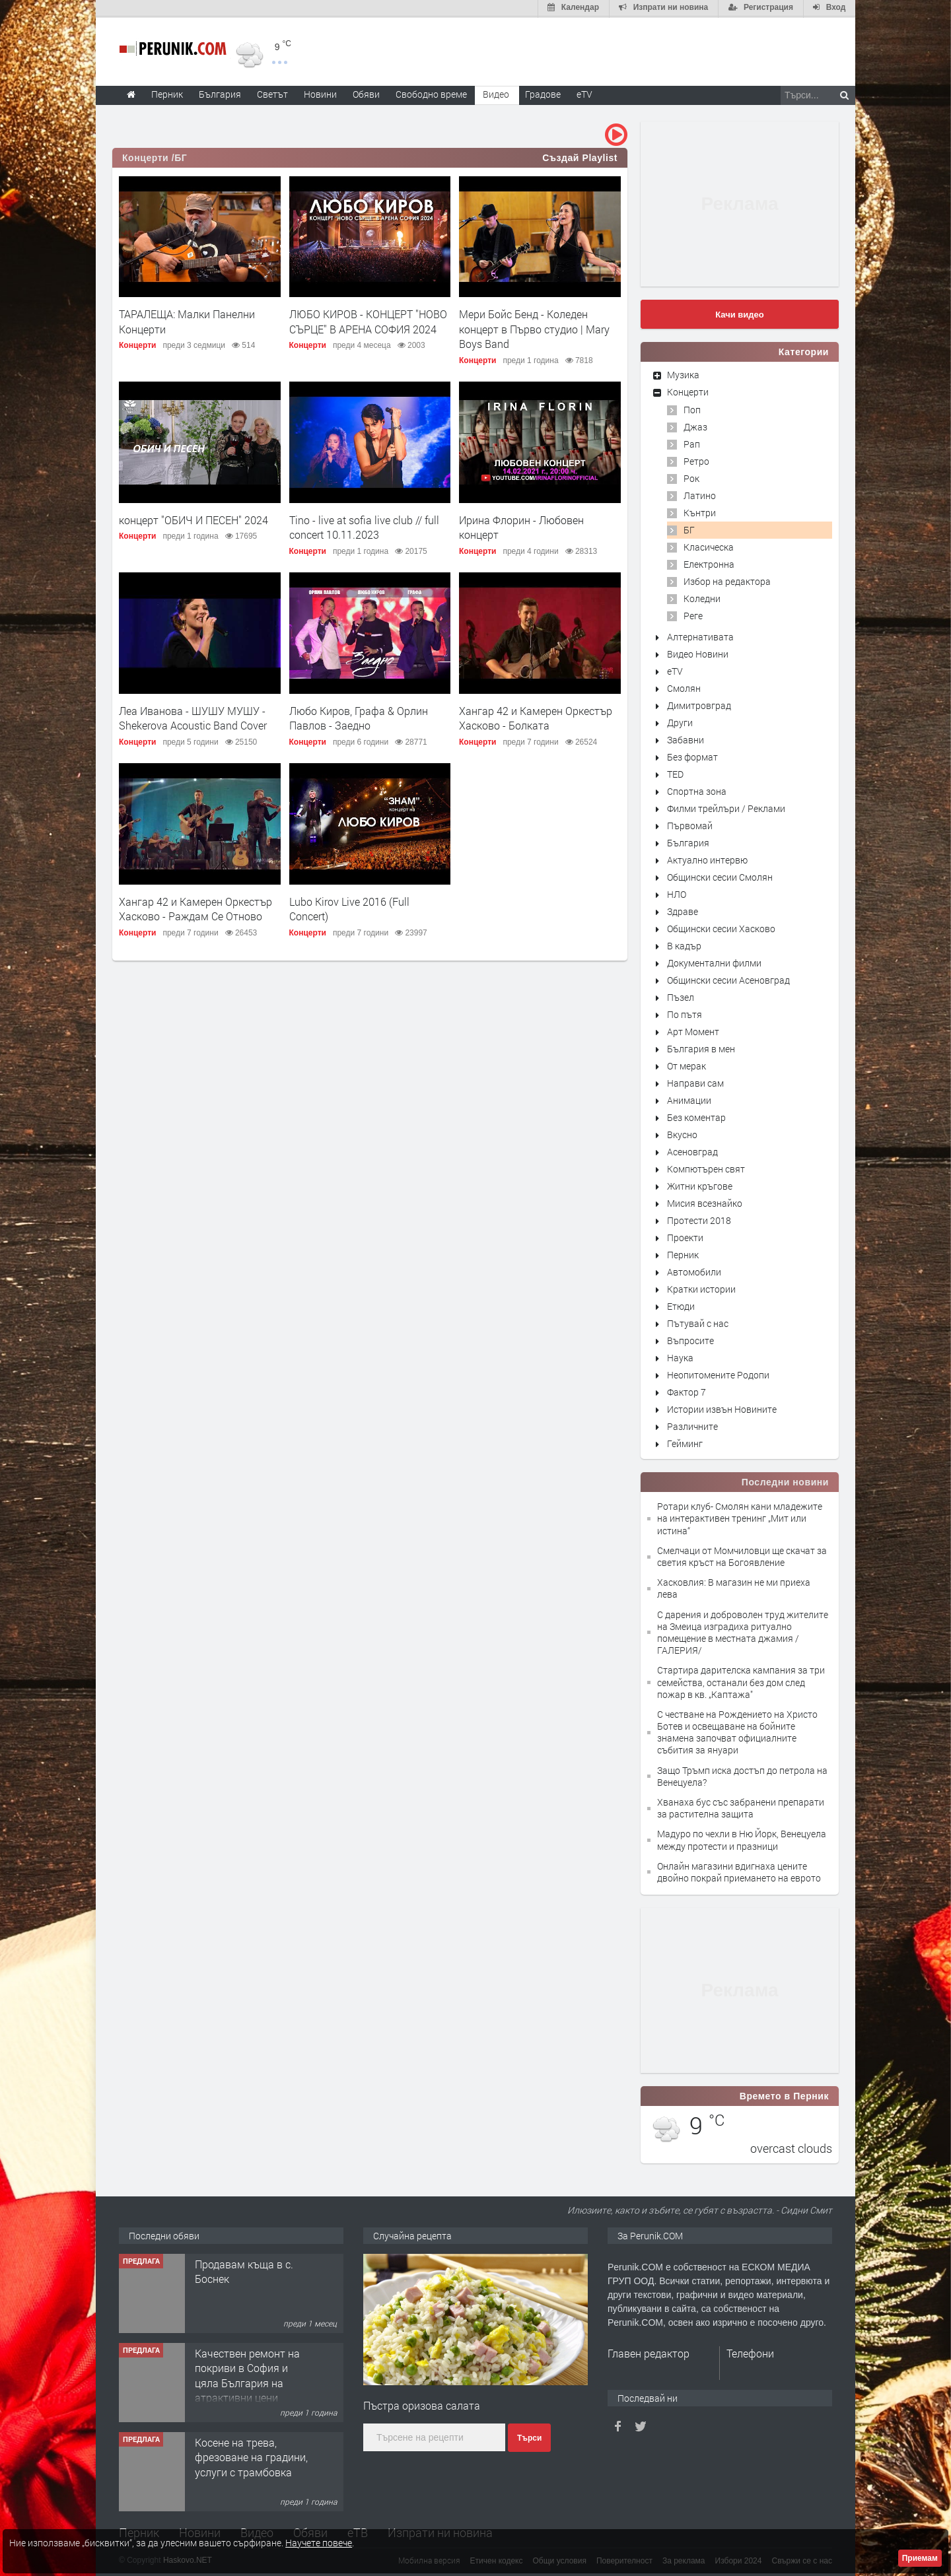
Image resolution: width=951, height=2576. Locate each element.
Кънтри (700, 511)
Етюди (681, 1305)
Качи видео (739, 313)
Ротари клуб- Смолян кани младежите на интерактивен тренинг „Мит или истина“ (739, 1517)
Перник (683, 1253)
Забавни (685, 738)
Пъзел (680, 996)
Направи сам (695, 1081)
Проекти (685, 1236)
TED (675, 772)
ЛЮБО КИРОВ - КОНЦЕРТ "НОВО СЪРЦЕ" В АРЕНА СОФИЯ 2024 (368, 320)
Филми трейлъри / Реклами (726, 807)
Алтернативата (700, 635)
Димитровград (699, 704)
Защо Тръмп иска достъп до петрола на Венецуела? (742, 1775)
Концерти (137, 344)
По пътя (684, 1013)
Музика (683, 373)
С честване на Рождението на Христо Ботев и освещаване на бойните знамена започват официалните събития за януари (737, 1731)
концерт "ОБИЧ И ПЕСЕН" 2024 (193, 518)
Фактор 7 (686, 1390)
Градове (543, 92)
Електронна (709, 563)
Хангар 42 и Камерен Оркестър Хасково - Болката (535, 716)
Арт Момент (693, 1030)
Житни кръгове (699, 1184)
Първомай (690, 824)
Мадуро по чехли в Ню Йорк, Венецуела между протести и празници (741, 1839)
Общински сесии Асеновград (728, 978)
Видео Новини (697, 652)
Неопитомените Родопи (718, 1373)
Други (680, 721)
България (688, 841)
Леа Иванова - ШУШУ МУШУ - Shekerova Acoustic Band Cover (193, 716)
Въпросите (690, 1339)
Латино (700, 494)
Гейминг (685, 1442)
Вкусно (682, 1133)
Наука (680, 1356)
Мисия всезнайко (704, 1202)
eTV (675, 669)
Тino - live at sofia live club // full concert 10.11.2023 (364, 526)
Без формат (692, 755)
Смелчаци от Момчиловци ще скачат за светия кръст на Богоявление (742, 1555)
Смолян (684, 687)
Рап (692, 442)
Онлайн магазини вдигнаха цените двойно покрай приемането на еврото (739, 1870)
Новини (320, 92)
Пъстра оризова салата (421, 2404)
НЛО (676, 893)
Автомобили (694, 1270)
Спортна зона (696, 790)
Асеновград (692, 1150)
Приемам (920, 2558)
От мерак (686, 1064)
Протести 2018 (699, 1219)
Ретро (696, 460)
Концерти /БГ (154, 156)
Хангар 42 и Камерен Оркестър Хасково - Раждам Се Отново (195, 907)
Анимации (689, 1099)
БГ (689, 528)
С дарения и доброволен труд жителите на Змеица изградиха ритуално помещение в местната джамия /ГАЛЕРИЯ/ (742, 1631)
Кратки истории (701, 1287)
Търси (529, 2436)
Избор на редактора (727, 580)
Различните (692, 1425)
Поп (692, 408)
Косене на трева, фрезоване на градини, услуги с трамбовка (251, 2456)
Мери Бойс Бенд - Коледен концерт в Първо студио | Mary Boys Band (534, 328)
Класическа (709, 545)
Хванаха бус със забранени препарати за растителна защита (740, 1806)
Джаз (695, 425)
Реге (693, 614)
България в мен (701, 1047)
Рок (691, 477)
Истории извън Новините (722, 1408)
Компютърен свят (706, 1167)
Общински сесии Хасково (721, 927)
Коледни (702, 597)
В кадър (684, 944)
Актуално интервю (707, 858)
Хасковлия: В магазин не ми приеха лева (733, 1587)
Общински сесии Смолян (720, 875)
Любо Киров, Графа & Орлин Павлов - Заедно (358, 716)
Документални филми (714, 961)
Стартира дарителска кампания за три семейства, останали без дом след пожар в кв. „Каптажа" (741, 1680)
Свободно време (431, 92)
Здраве (682, 910)
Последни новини (785, 1480)
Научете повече (318, 2542)
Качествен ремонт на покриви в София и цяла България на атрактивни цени (247, 2374)
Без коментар (696, 1116)
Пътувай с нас (697, 1322)
